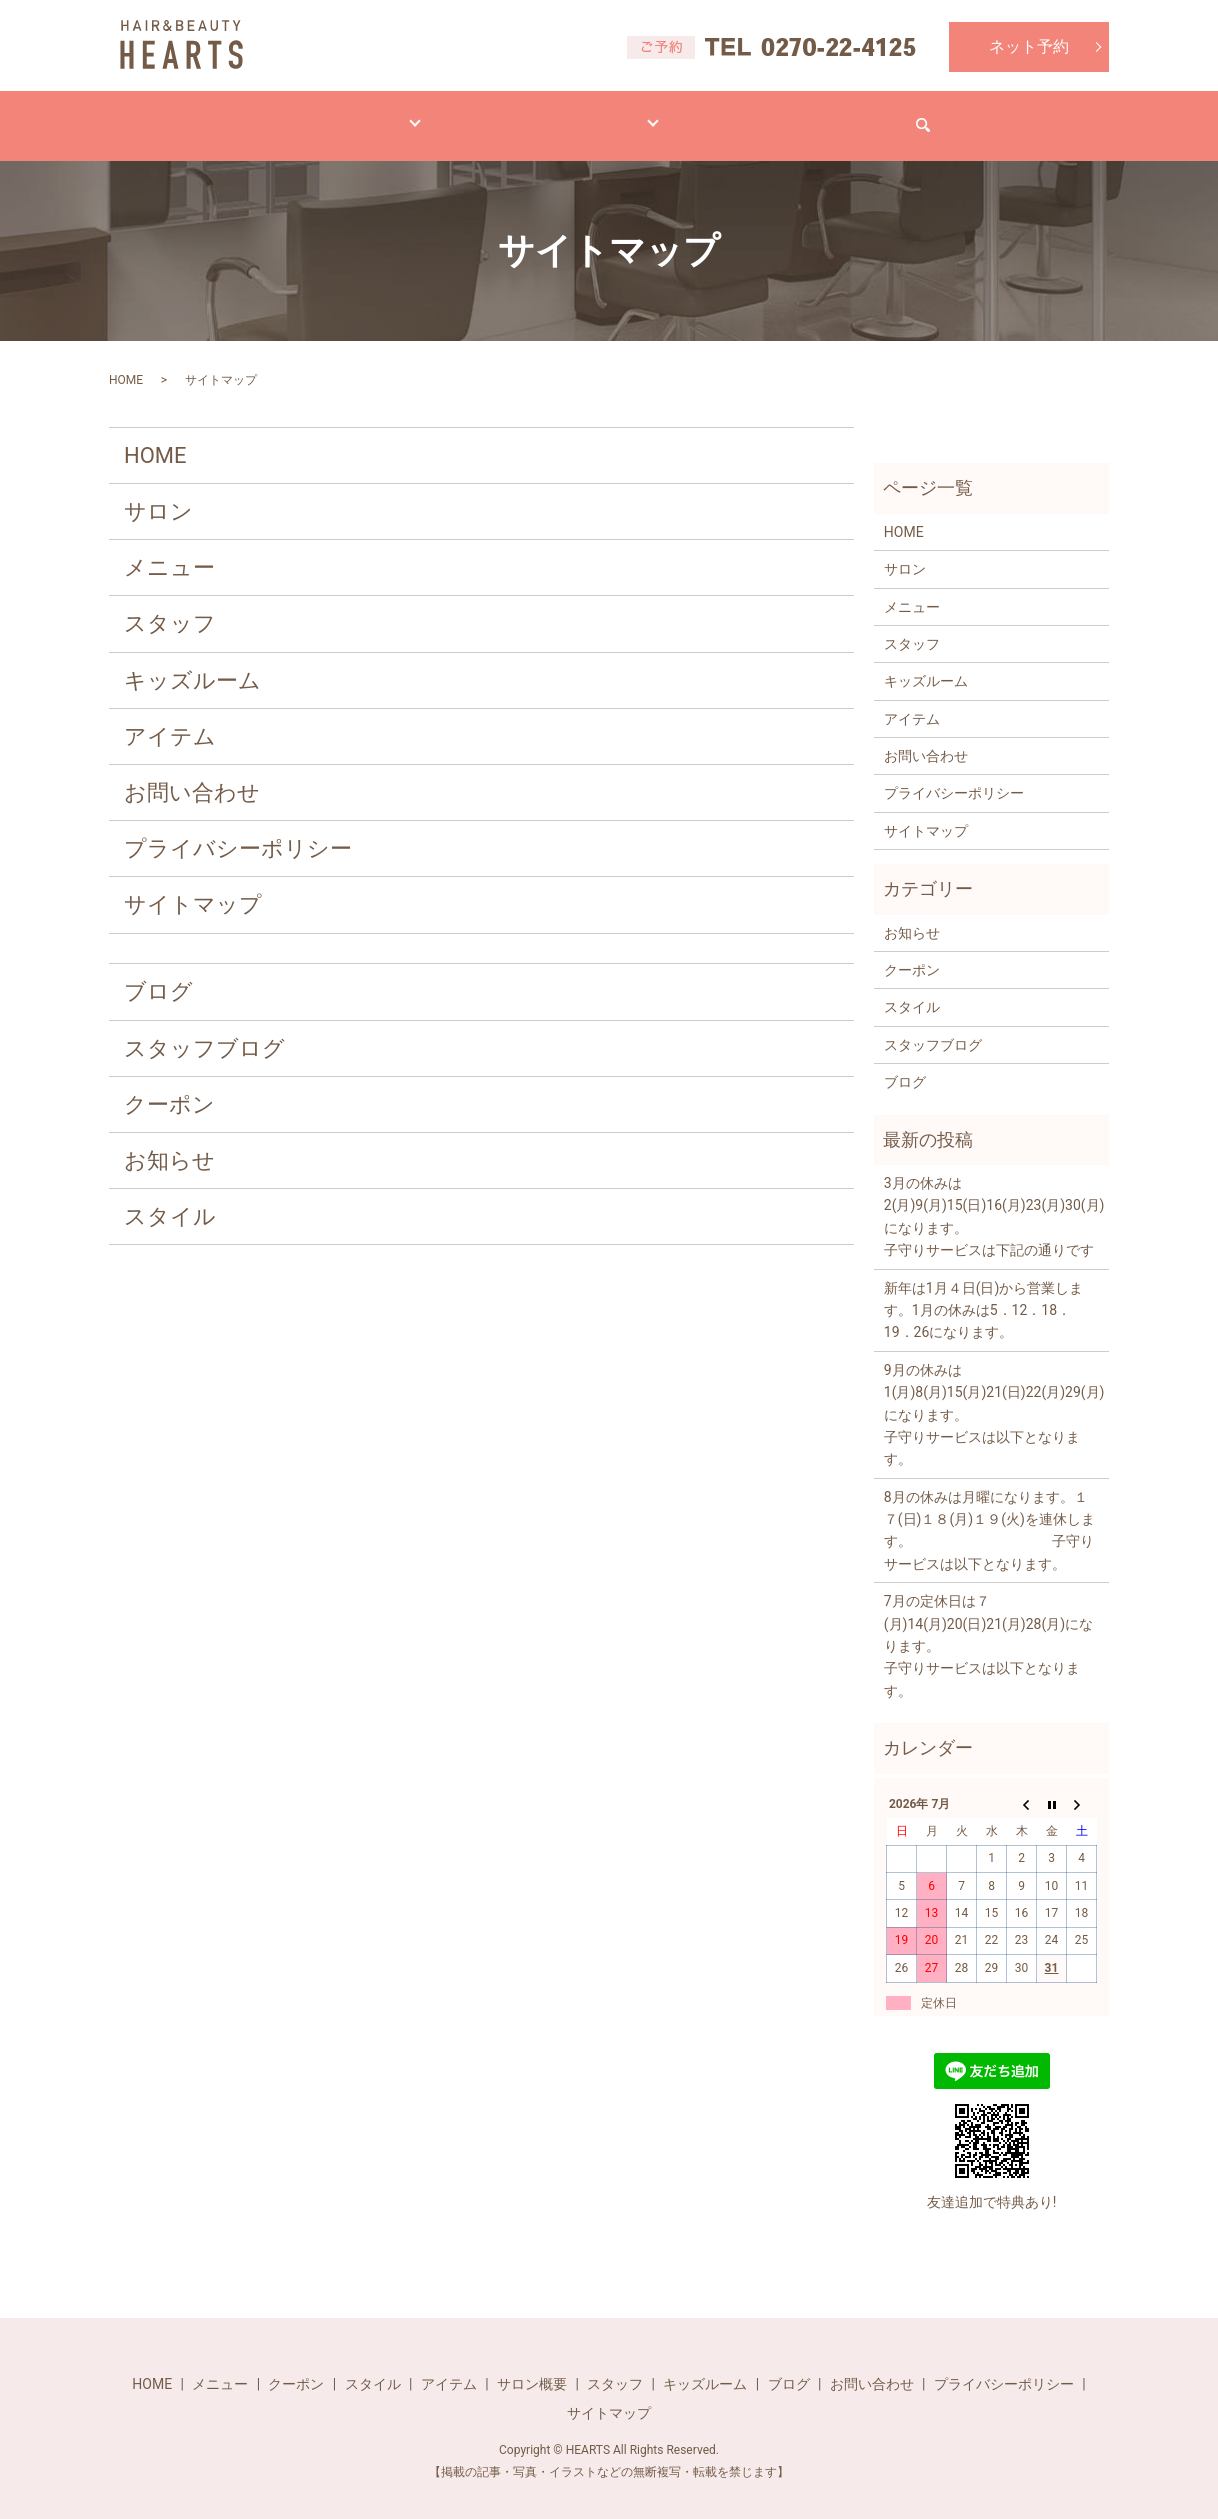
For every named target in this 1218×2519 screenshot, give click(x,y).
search (1049, 116)
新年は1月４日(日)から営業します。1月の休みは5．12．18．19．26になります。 (984, 1291)
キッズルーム (192, 661)
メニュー (307, 115)
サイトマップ (193, 885)
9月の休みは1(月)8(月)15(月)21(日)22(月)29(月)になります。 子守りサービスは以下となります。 (991, 1396)
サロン (636, 115)
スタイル (419, 115)
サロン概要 (532, 2365)
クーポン (169, 1085)
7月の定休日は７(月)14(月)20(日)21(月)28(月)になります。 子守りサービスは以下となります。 (991, 1627)
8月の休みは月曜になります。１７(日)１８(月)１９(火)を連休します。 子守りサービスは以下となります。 (989, 1511)
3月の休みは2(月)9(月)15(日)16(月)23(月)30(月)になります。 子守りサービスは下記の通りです (991, 1197)
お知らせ (169, 1141)
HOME (203, 115)
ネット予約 (1029, 46)
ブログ (734, 115)
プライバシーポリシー (238, 829)
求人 (825, 115)
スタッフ (170, 604)
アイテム (531, 115)
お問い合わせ (937, 115)
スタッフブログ (204, 1029)
